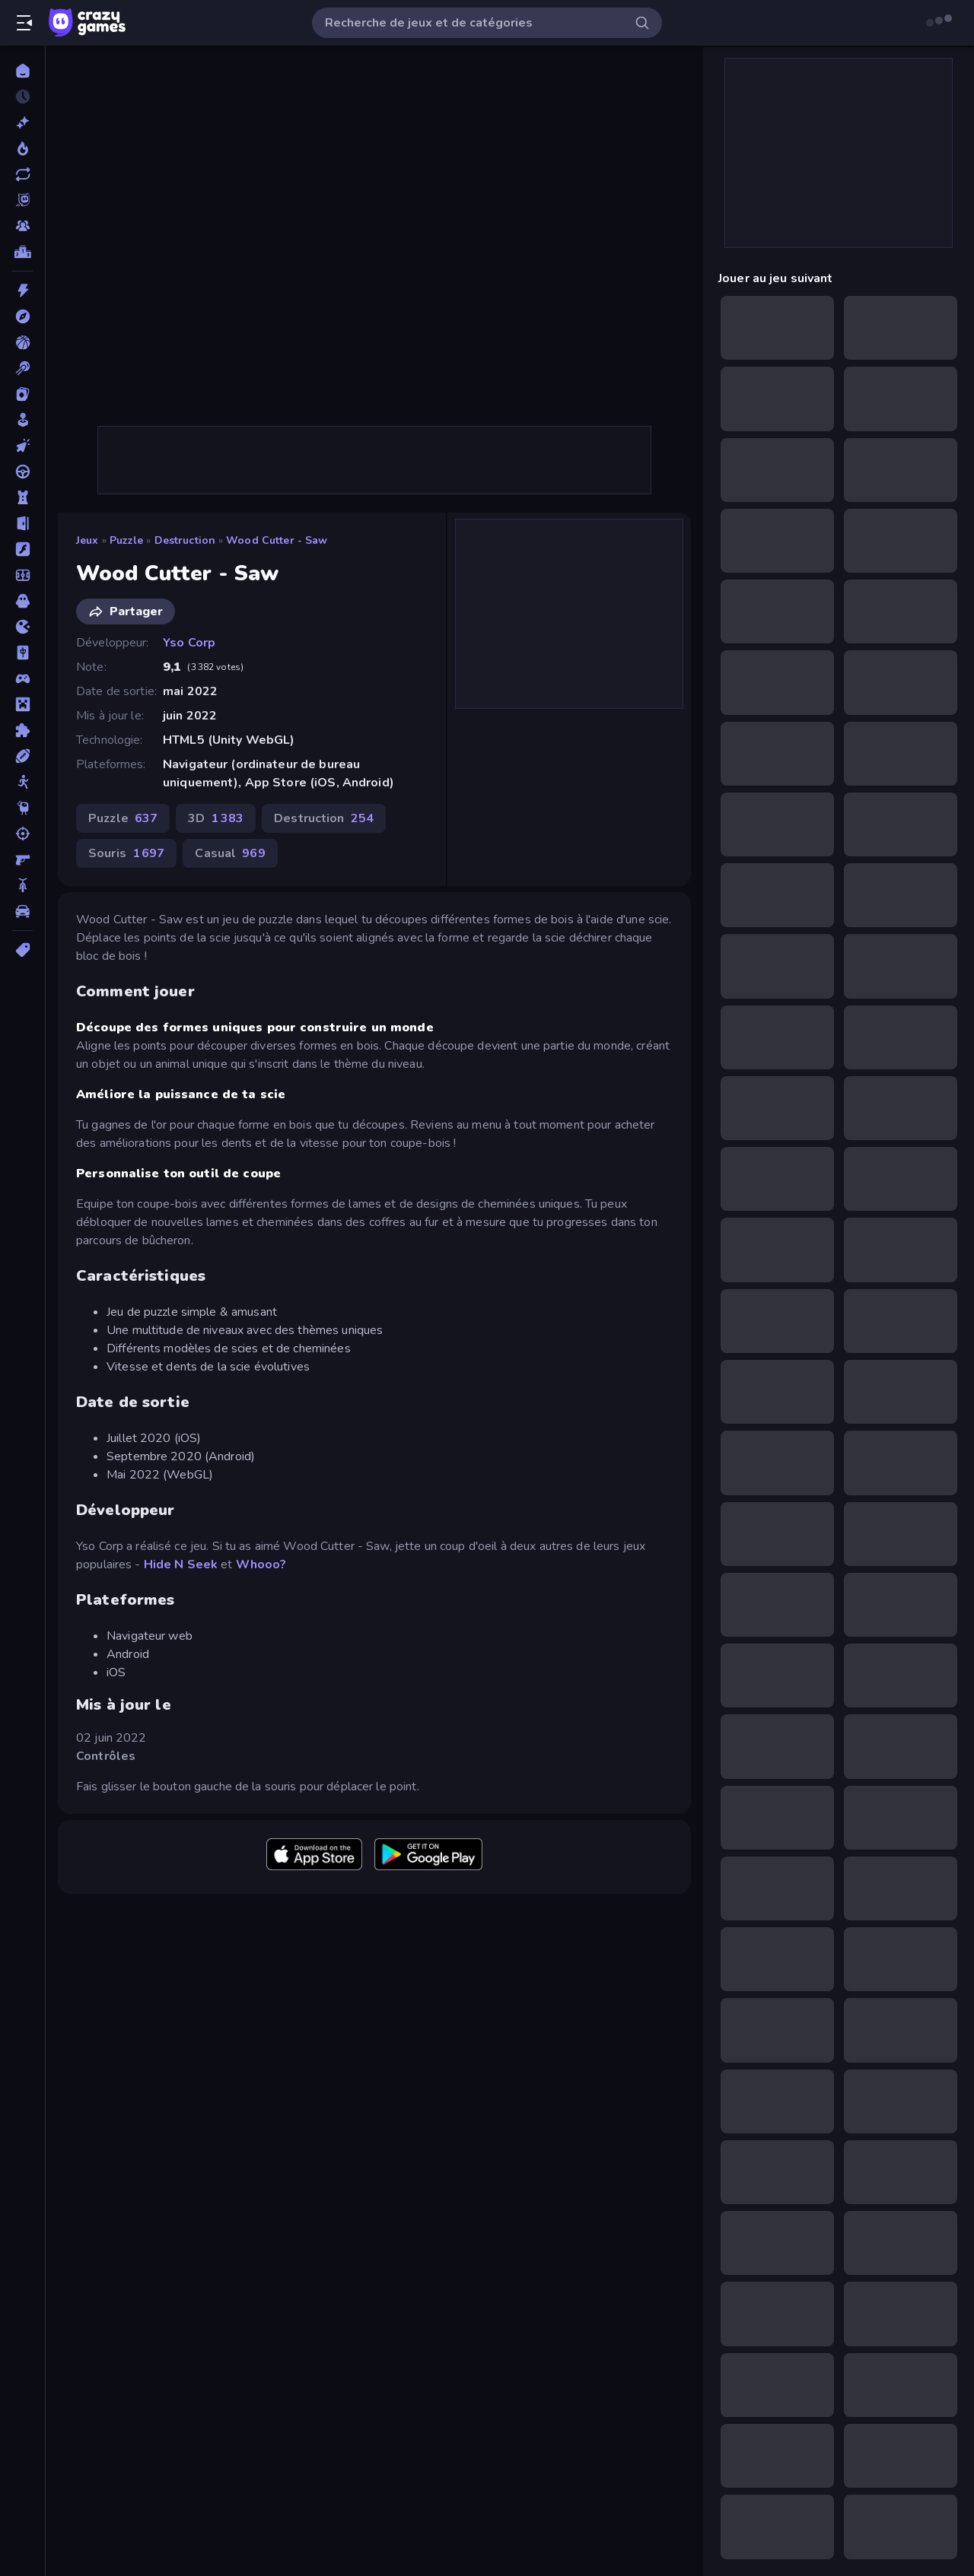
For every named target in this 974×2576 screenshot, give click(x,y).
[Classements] (22, 252)
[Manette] (22, 678)
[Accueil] (22, 71)
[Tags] (22, 950)
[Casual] (22, 420)
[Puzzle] (22, 730)
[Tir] (22, 833)
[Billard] (22, 368)
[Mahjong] (22, 652)
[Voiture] (22, 911)
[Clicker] (22, 446)
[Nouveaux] (22, 122)
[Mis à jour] (22, 174)
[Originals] (22, 200)
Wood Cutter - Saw (276, 540)
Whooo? (261, 1564)
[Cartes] (22, 394)
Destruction (184, 540)
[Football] (22, 575)
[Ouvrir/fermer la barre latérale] (24, 23)
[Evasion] (22, 523)
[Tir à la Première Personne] (22, 859)
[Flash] (22, 549)
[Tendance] (22, 148)
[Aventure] (22, 316)
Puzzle (127, 540)
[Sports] (22, 756)
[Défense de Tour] (22, 497)
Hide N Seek (181, 1564)
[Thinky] (22, 808)
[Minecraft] (22, 704)
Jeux (87, 540)
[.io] (22, 627)
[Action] (22, 290)
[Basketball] (22, 342)
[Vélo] (22, 885)
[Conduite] (22, 471)
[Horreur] (22, 601)
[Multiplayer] (22, 226)
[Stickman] (22, 782)
